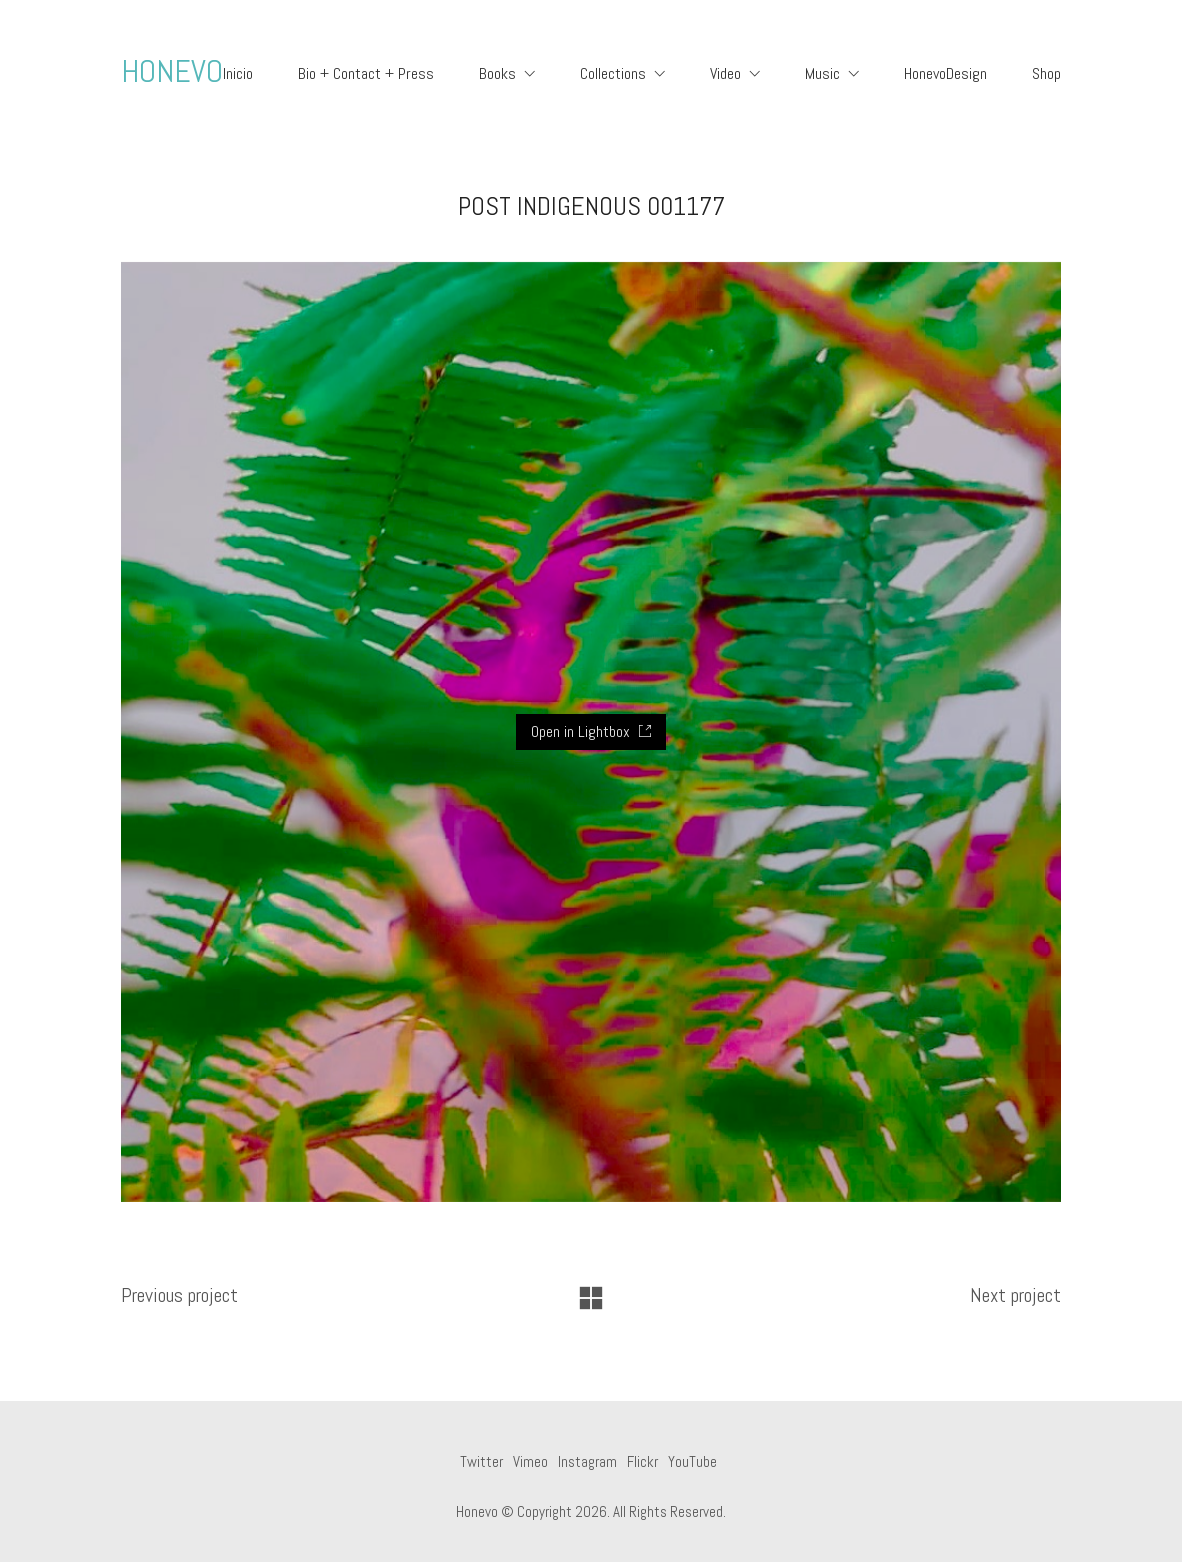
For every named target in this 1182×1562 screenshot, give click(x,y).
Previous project (179, 1295)
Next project (1015, 1295)
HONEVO (172, 71)
